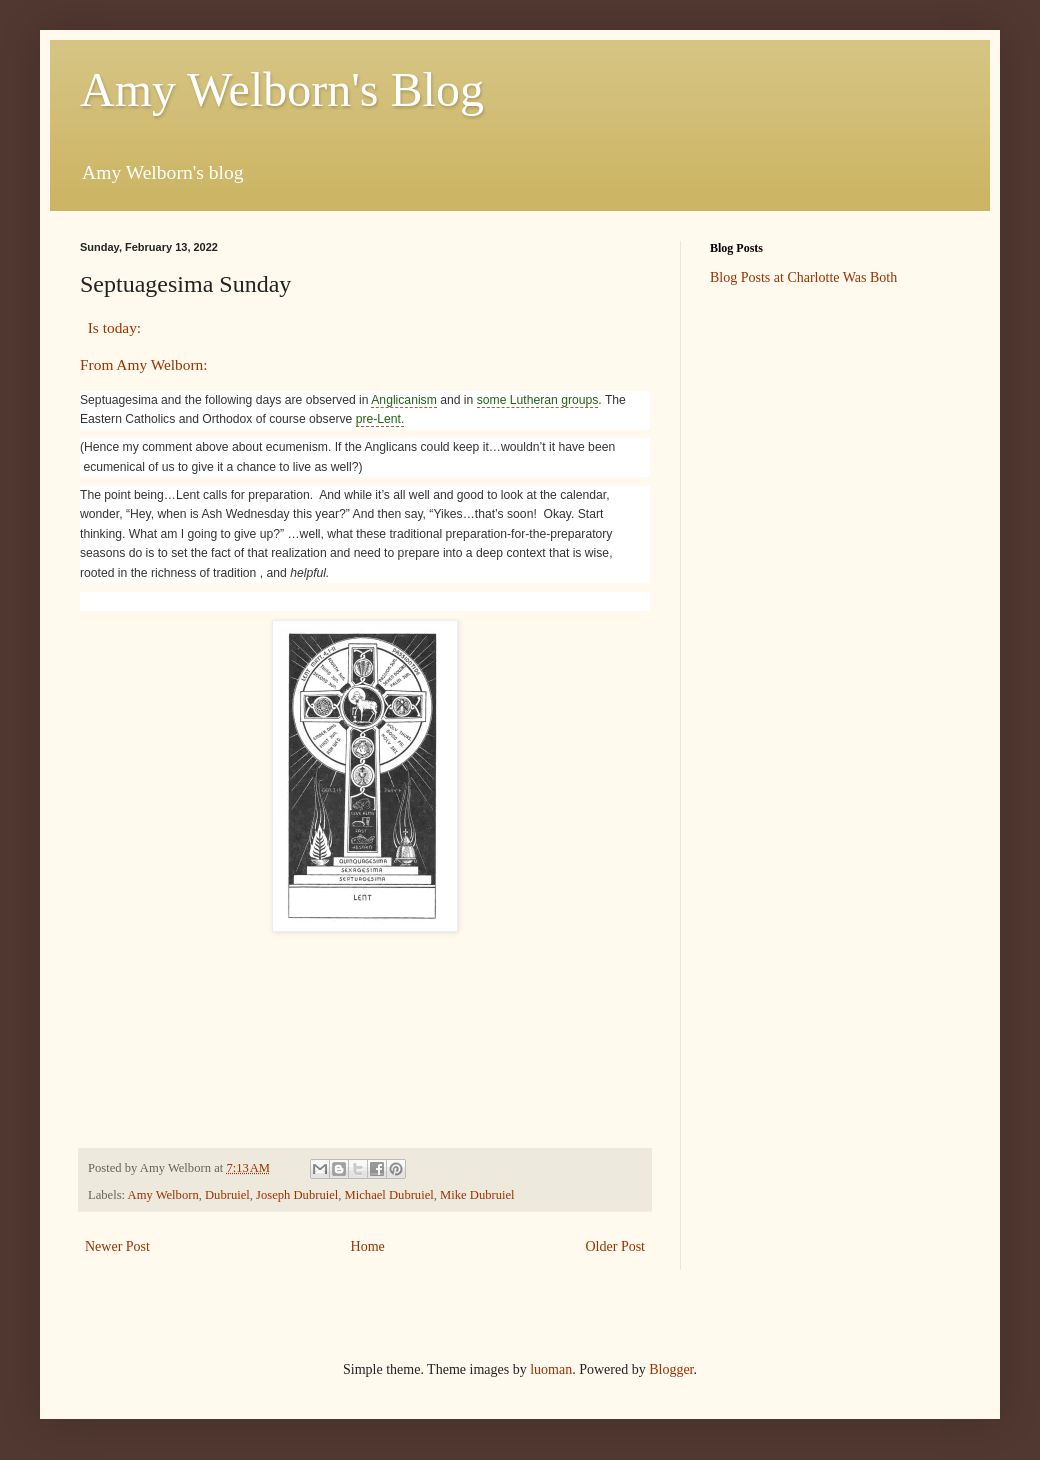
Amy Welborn (163, 1195)
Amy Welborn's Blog (282, 89)
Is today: (112, 327)
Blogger (671, 1369)
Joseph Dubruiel (297, 1195)
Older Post (616, 1246)
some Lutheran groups (538, 400)
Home (368, 1246)
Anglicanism (404, 400)
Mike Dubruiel (477, 1195)
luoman (551, 1369)
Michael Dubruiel (389, 1195)
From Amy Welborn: (144, 364)
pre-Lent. (380, 419)
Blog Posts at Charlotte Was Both (803, 277)
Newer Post (117, 1246)
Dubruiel (227, 1195)
